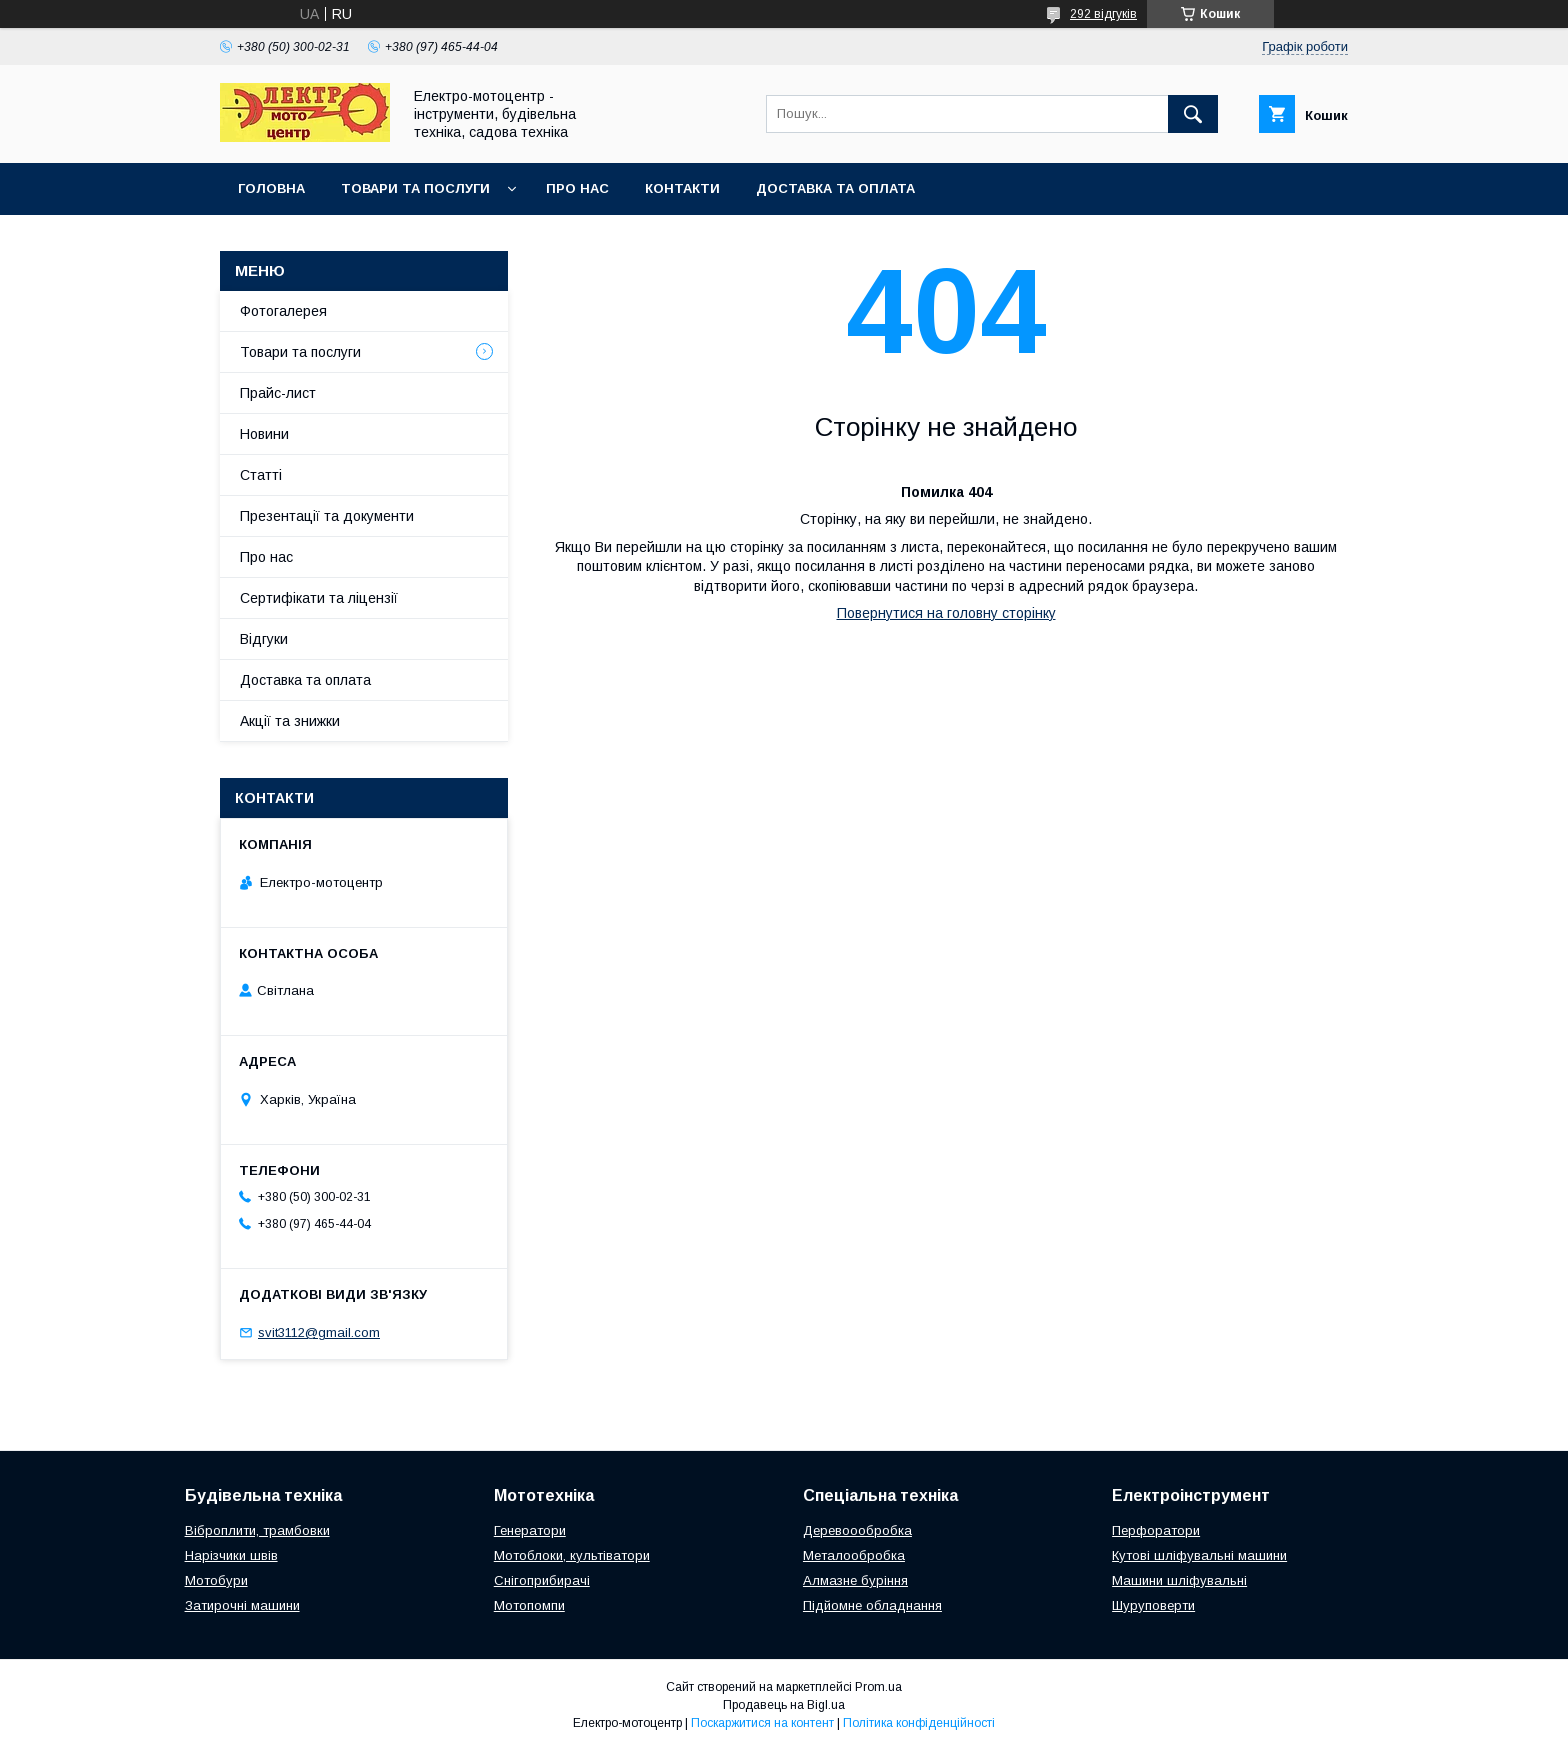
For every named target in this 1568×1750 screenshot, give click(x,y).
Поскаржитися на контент (762, 1723)
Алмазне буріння (855, 1580)
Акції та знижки (290, 721)
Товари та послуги (415, 188)
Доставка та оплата (835, 188)
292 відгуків (1103, 14)
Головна (271, 188)
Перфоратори (1156, 1530)
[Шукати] (1193, 114)
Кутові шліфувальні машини (1199, 1555)
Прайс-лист (278, 393)
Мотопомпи (529, 1605)
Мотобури (216, 1580)
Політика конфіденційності (919, 1723)
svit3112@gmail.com (319, 1332)
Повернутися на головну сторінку (946, 613)
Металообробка (854, 1555)
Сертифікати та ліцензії (319, 598)
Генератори (530, 1530)
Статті (261, 475)
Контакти (682, 188)
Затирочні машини (242, 1605)
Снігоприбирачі (542, 1580)
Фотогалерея (283, 311)
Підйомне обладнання (872, 1605)
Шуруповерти (1153, 1605)
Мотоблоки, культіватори (572, 1555)
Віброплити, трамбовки (257, 1530)
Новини (264, 434)
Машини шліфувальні (1179, 1580)
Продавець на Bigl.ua (784, 1705)
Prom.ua (878, 1687)
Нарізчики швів (231, 1555)
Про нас (577, 188)
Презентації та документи (327, 516)
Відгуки (264, 639)
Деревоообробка (857, 1530)
